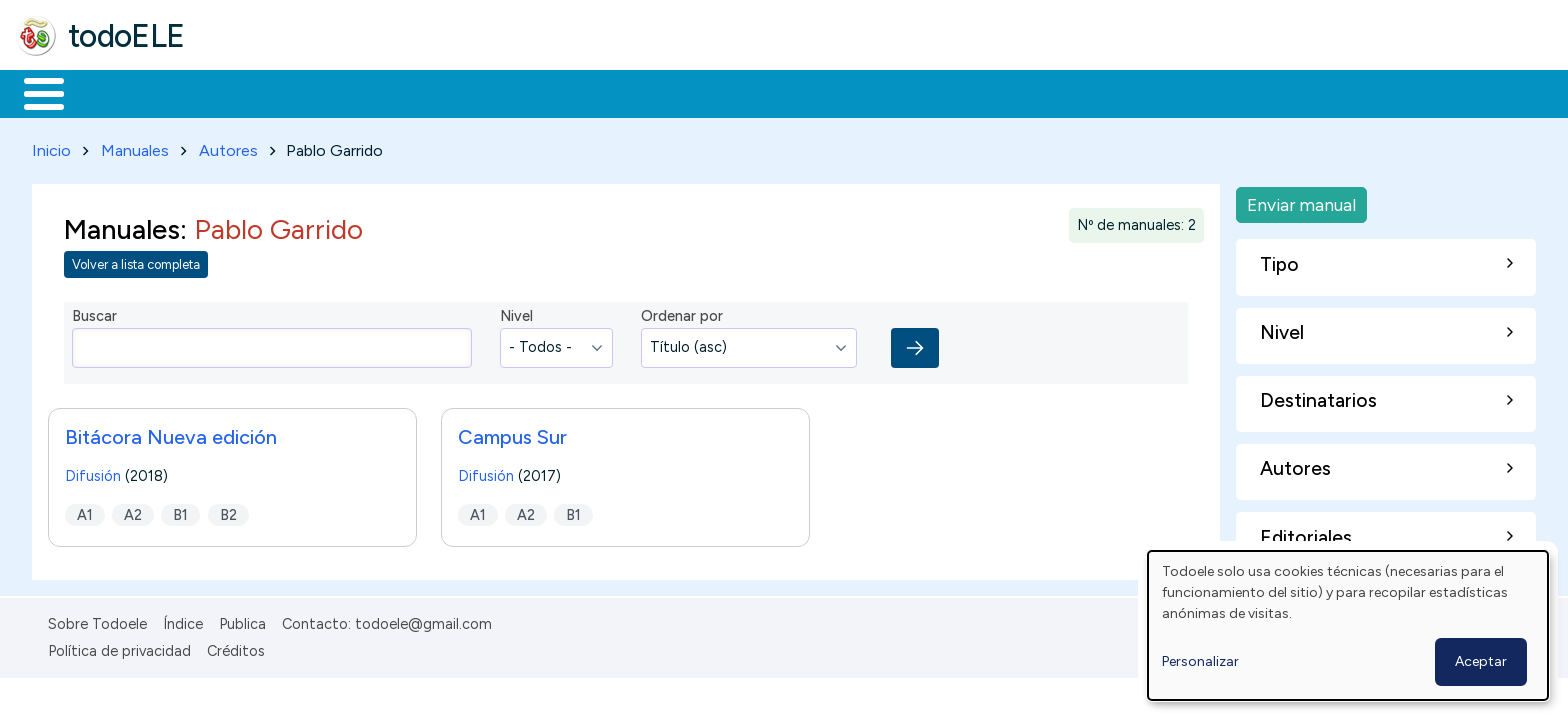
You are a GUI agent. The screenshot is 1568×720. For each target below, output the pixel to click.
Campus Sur (512, 433)
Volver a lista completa (136, 261)
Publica (242, 620)
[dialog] (1348, 625)
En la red (472, 92)
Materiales (112, 92)
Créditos (236, 647)
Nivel (516, 313)
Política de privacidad (119, 647)
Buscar (821, 92)
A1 (85, 511)
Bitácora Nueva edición (171, 433)
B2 (228, 511)
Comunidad (731, 92)
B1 (180, 511)
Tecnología (598, 92)
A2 (133, 511)
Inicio (33, 92)
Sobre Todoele (97, 620)
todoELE (126, 36)
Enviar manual (1301, 200)
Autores (228, 146)
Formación (241, 92)
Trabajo (360, 92)
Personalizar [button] (1200, 661)
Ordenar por (682, 313)
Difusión (93, 472)
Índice (183, 620)
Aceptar (1481, 661)
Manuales (135, 146)
